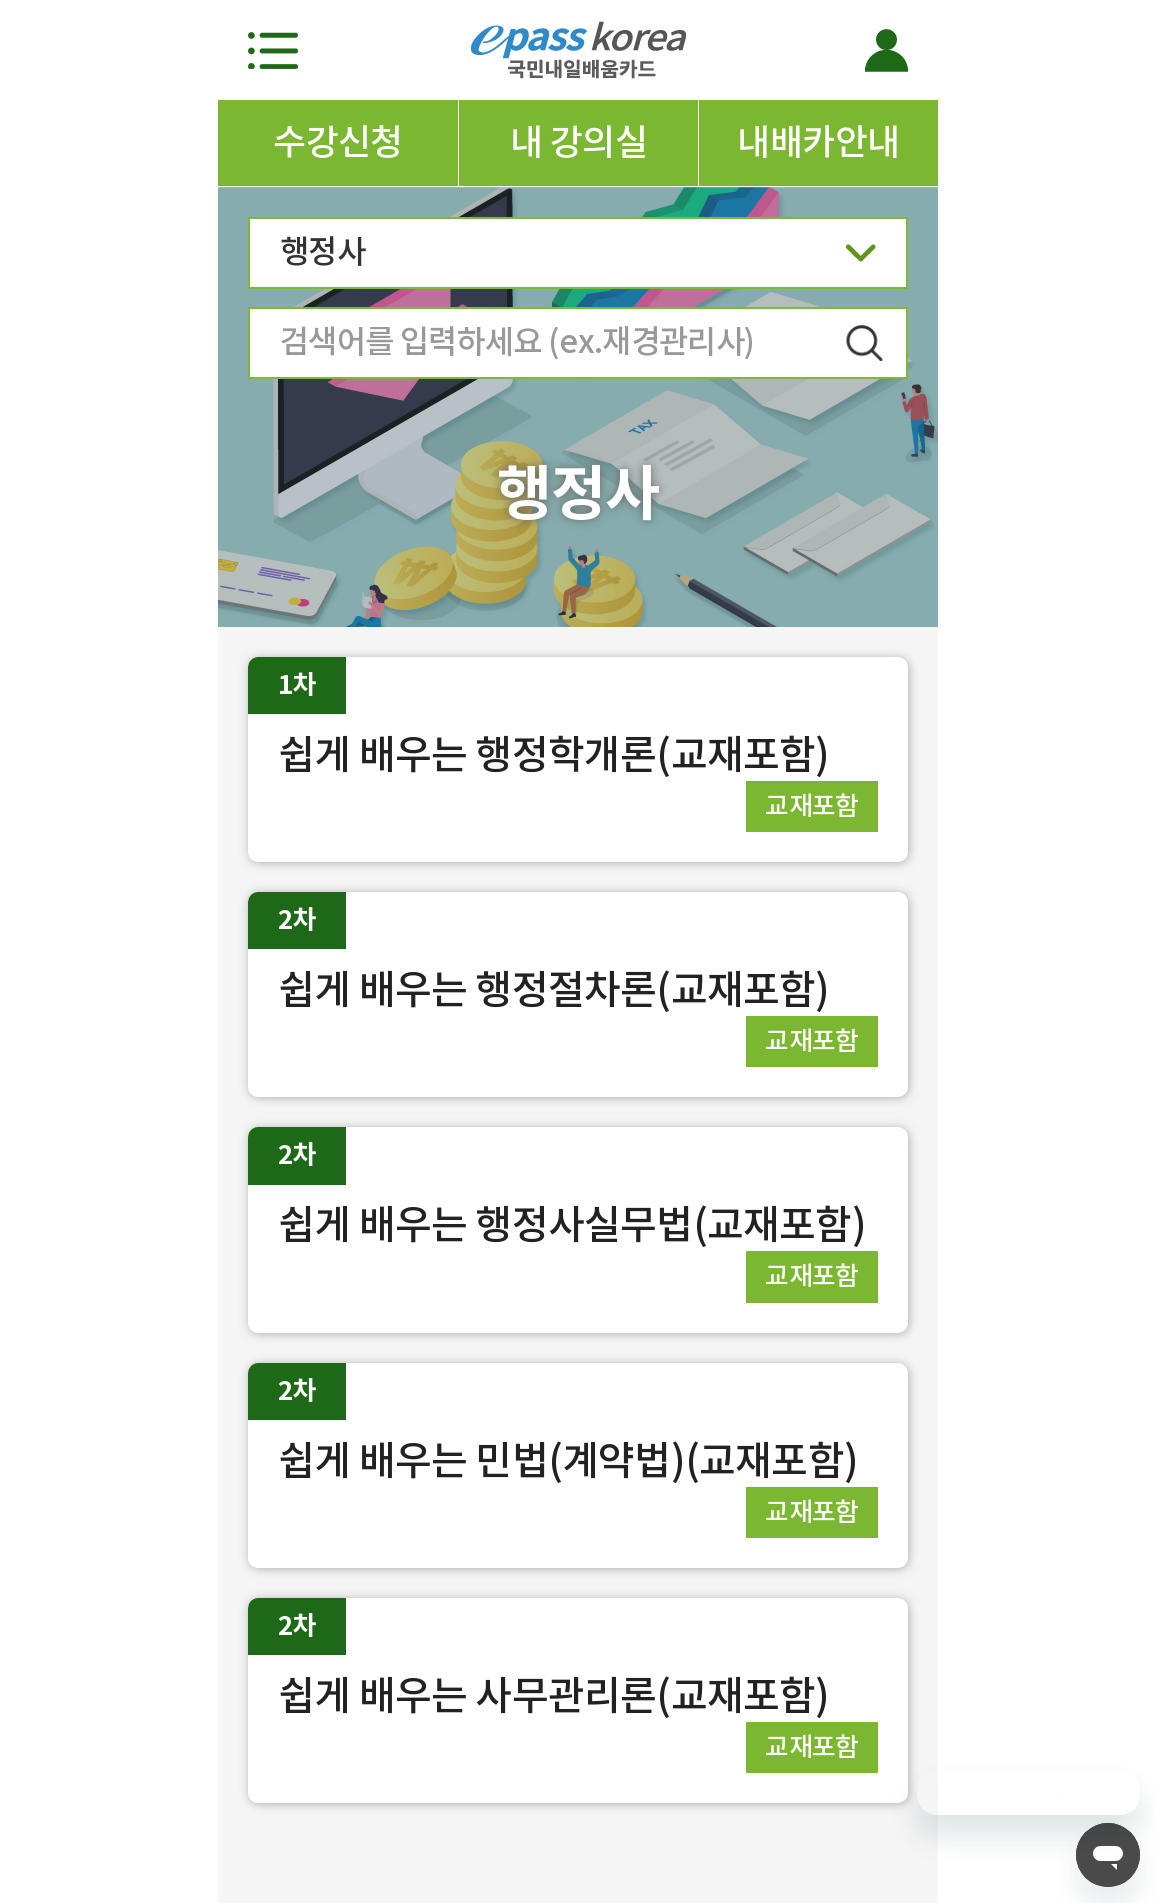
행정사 (578, 258)
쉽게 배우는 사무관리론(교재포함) (554, 1695)
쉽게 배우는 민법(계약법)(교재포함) (568, 1460)
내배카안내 (818, 142)
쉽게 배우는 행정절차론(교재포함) (554, 989)
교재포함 (812, 805)
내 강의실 (578, 142)
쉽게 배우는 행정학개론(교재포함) (554, 754)
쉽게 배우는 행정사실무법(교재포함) (572, 1224)
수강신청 (338, 142)
